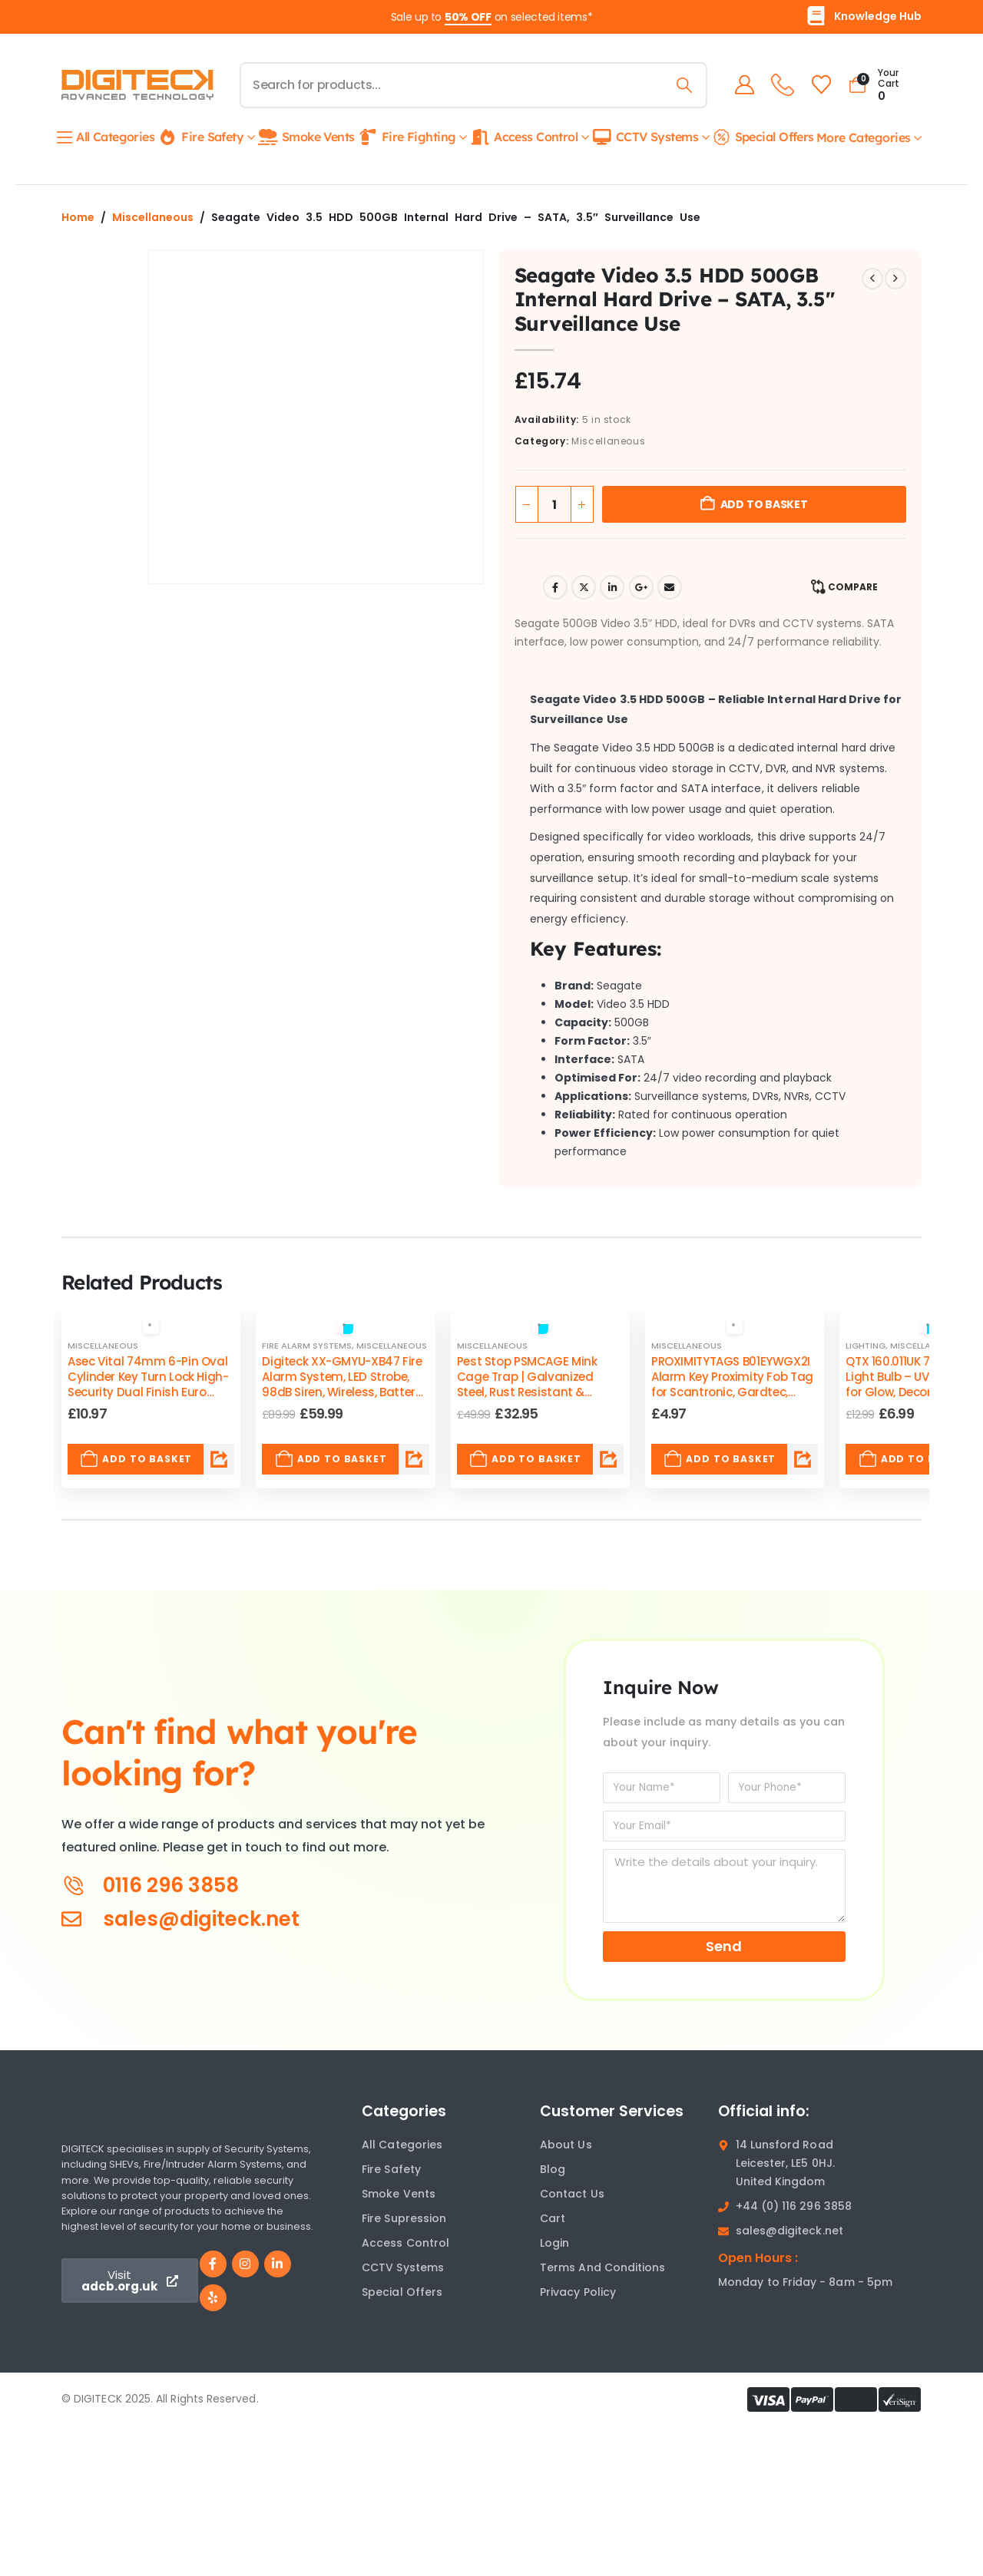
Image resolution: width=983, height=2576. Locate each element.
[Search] (681, 85)
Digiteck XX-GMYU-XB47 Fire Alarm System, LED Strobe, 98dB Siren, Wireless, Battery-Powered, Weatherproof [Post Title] (345, 1384)
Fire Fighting (406, 137)
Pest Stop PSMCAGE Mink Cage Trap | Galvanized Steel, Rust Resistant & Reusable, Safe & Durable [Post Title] (528, 1384)
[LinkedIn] (277, 2264)
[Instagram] (245, 2264)
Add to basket (764, 504)
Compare (853, 586)
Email (669, 587)
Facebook (555, 587)
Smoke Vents (306, 137)
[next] (895, 278)
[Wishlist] (817, 84)
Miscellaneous (153, 217)
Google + (641, 587)
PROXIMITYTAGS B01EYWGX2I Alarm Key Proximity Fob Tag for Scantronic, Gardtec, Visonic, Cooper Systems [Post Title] (732, 1384)
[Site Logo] (137, 85)
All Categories (106, 137)
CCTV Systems (644, 137)
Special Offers (763, 137)
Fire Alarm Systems (307, 1345)
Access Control (523, 137)
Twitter (583, 587)
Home (77, 217)
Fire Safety (200, 137)
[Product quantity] (554, 504)
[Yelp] (213, 2297)
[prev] (872, 278)
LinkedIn (612, 587)
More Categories (863, 137)
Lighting (865, 1345)
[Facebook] (213, 2264)
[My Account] (741, 84)
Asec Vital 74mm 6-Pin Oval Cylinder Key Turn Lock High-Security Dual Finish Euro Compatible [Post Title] (148, 1384)
